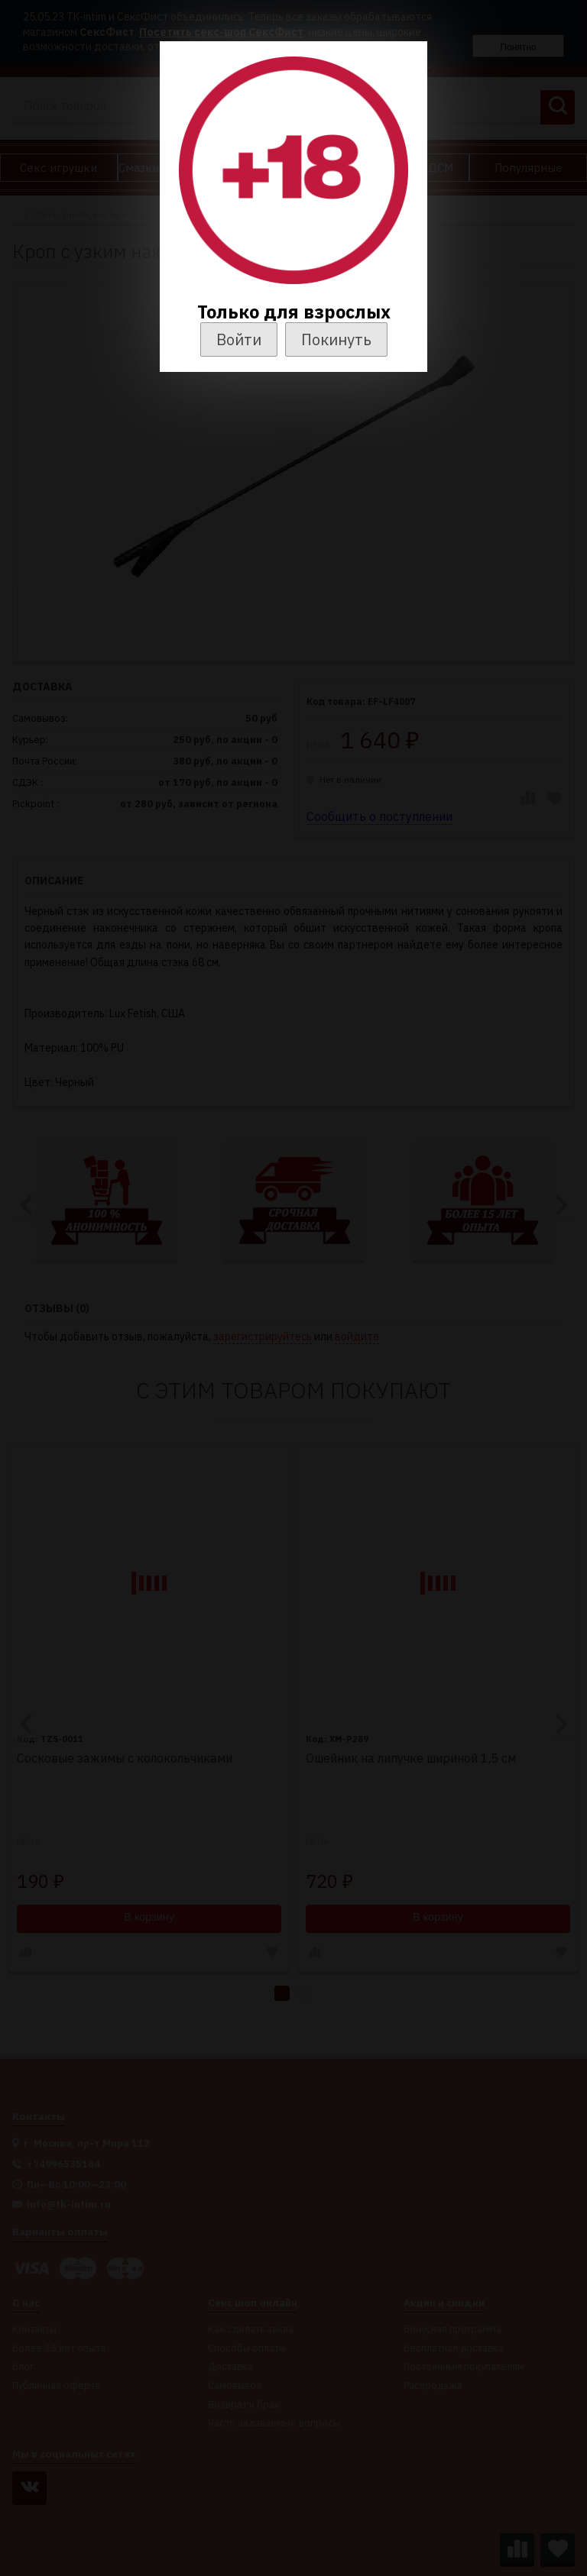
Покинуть (336, 339)
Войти (238, 339)
